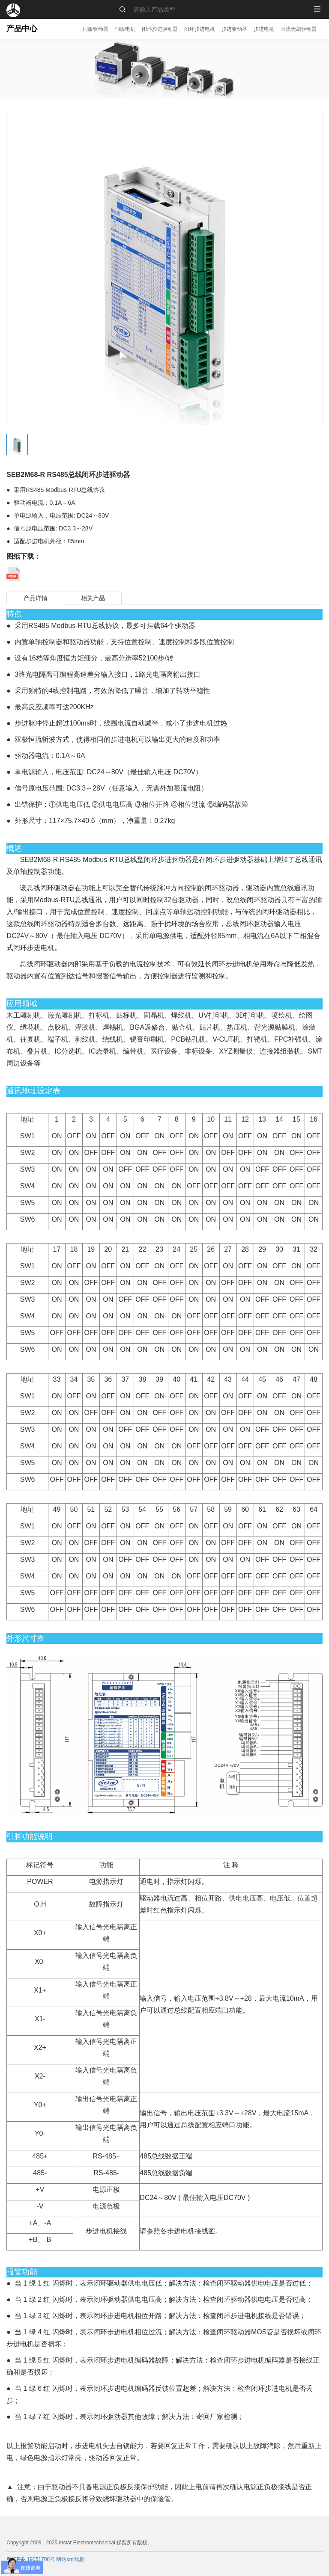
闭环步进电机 (199, 29)
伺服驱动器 (95, 29)
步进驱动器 (234, 29)
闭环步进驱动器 (160, 29)
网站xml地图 (70, 2559)
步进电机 (264, 29)
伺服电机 (125, 29)
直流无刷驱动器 (299, 29)
